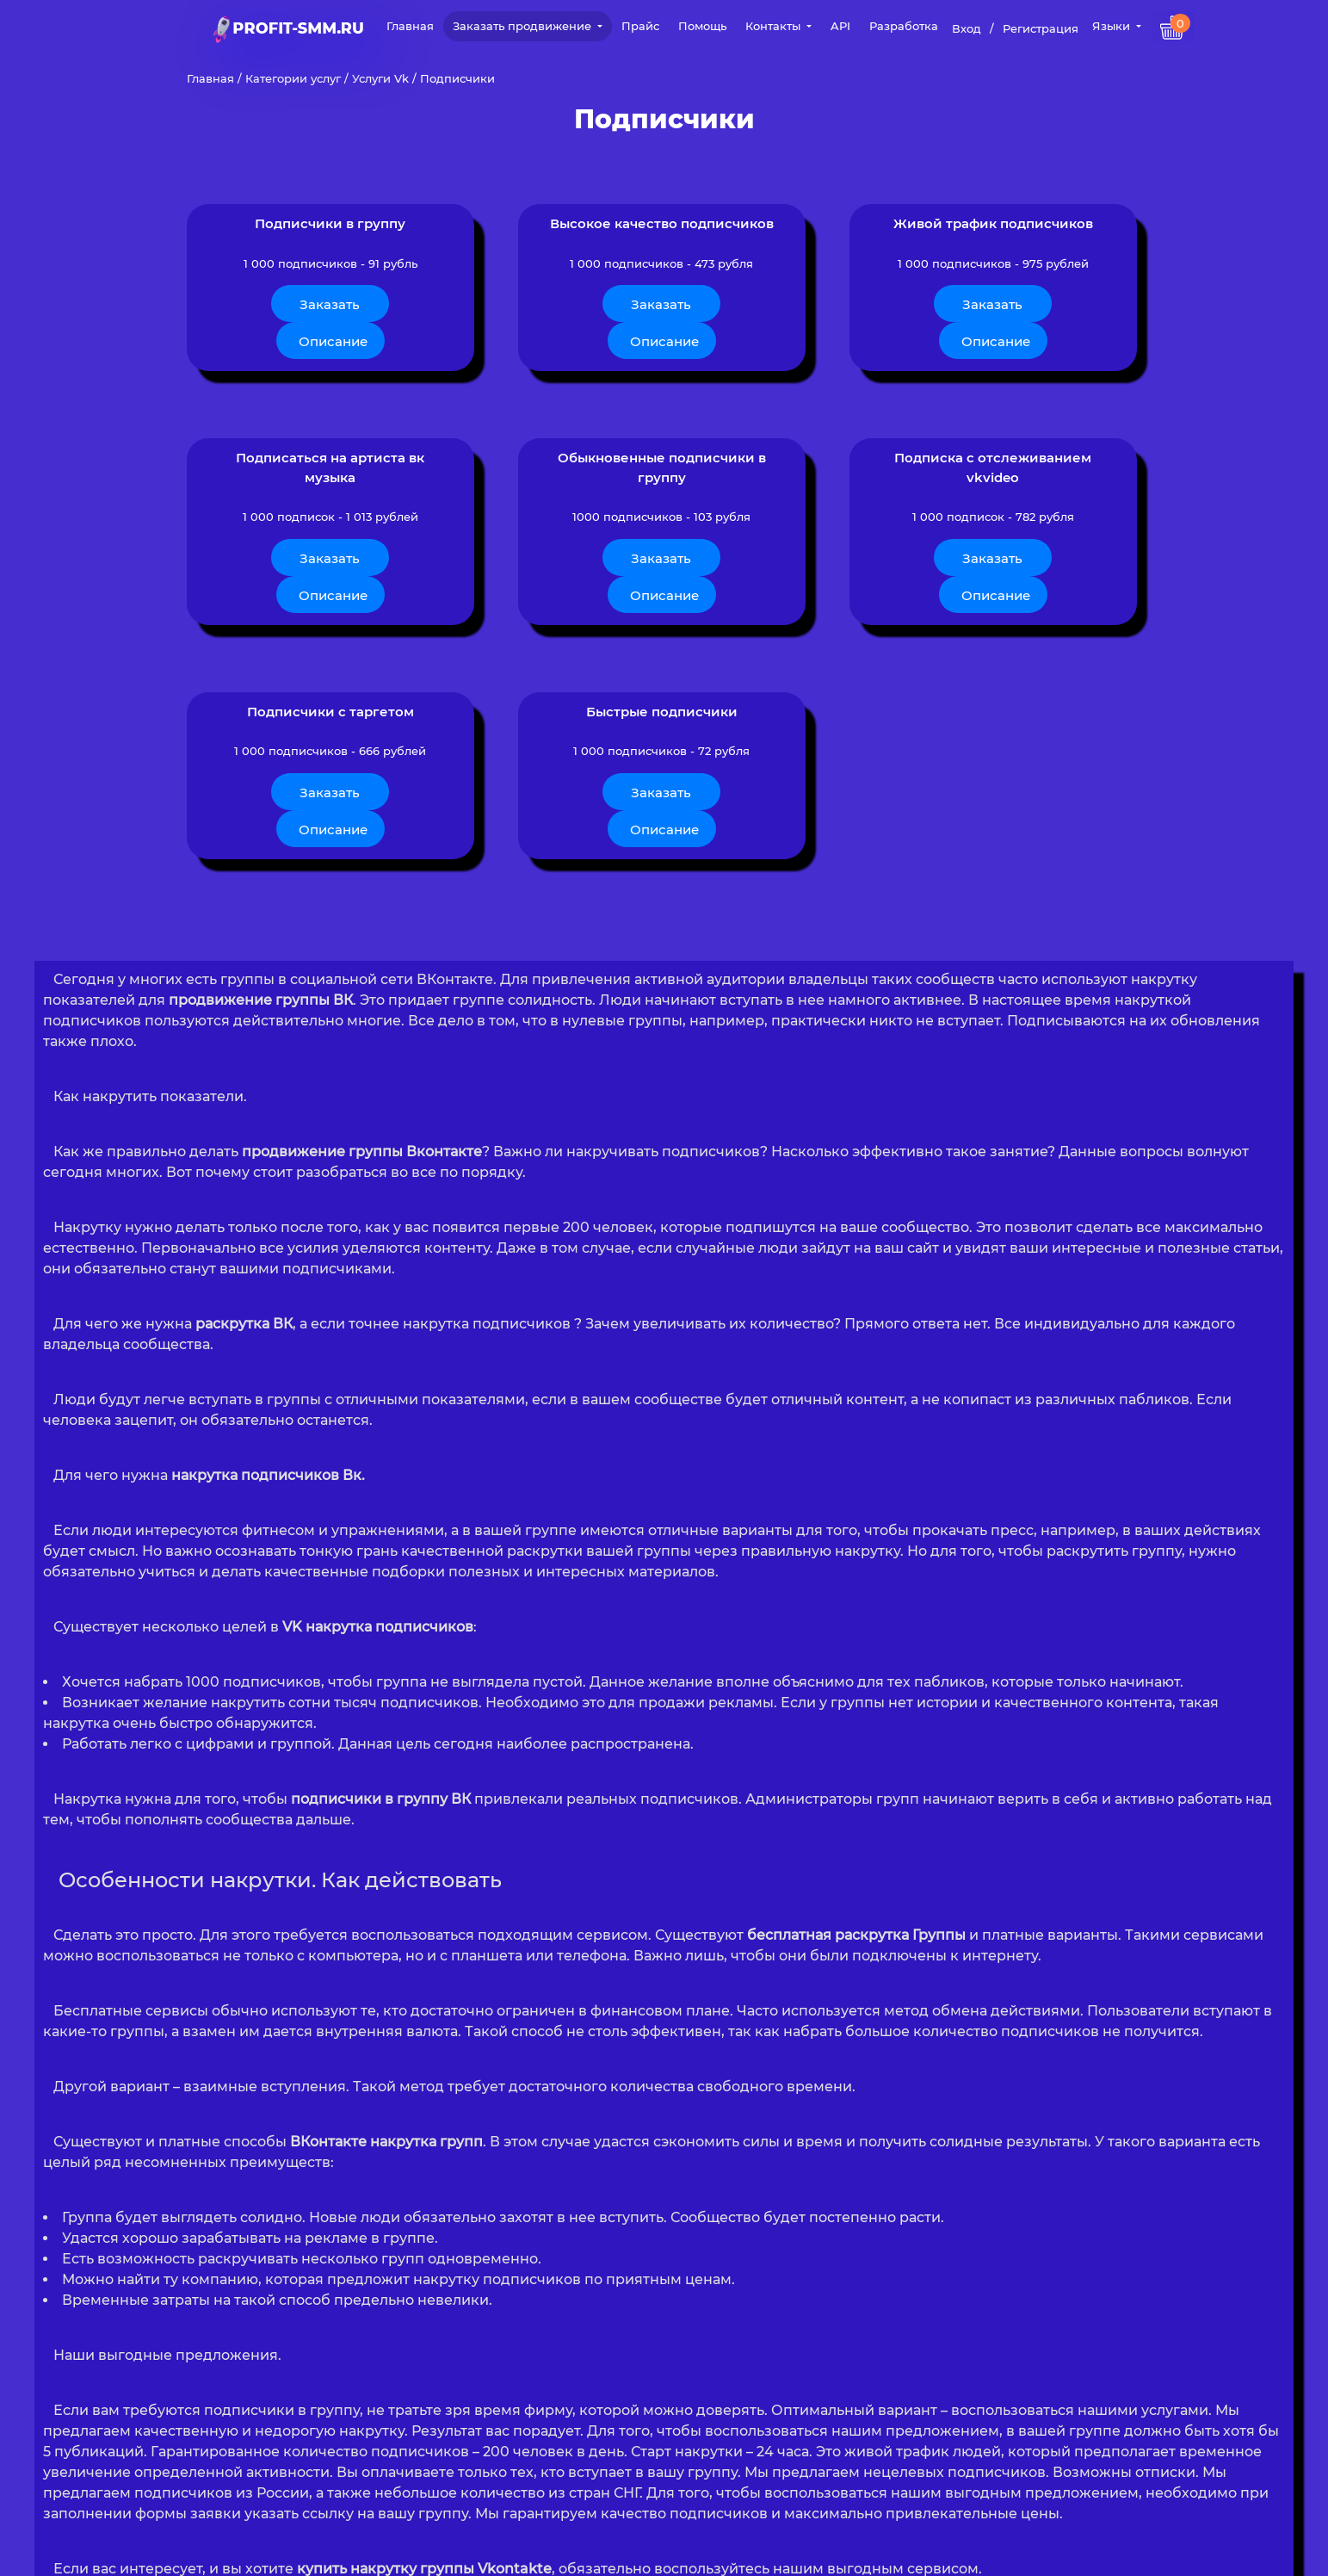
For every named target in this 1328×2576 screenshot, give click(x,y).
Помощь (702, 26)
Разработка (903, 26)
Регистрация (1040, 28)
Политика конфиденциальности (590, 2550)
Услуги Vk (380, 78)
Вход (966, 28)
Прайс (640, 26)
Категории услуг (293, 78)
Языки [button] (1112, 26)
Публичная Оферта (758, 2550)
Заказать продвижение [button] (524, 26)
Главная (410, 26)
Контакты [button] (774, 26)
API (840, 26)
